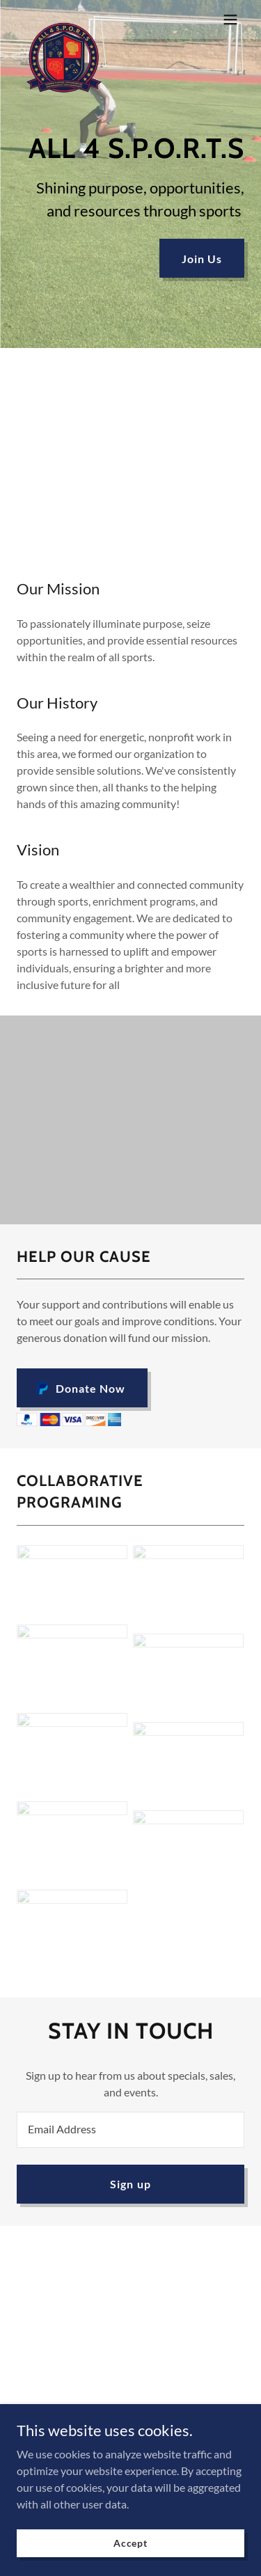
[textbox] (130, 2130)
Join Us (202, 258)
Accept (130, 2562)
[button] (230, 19)
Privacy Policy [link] (130, 2413)
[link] (64, 19)
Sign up (130, 2183)
